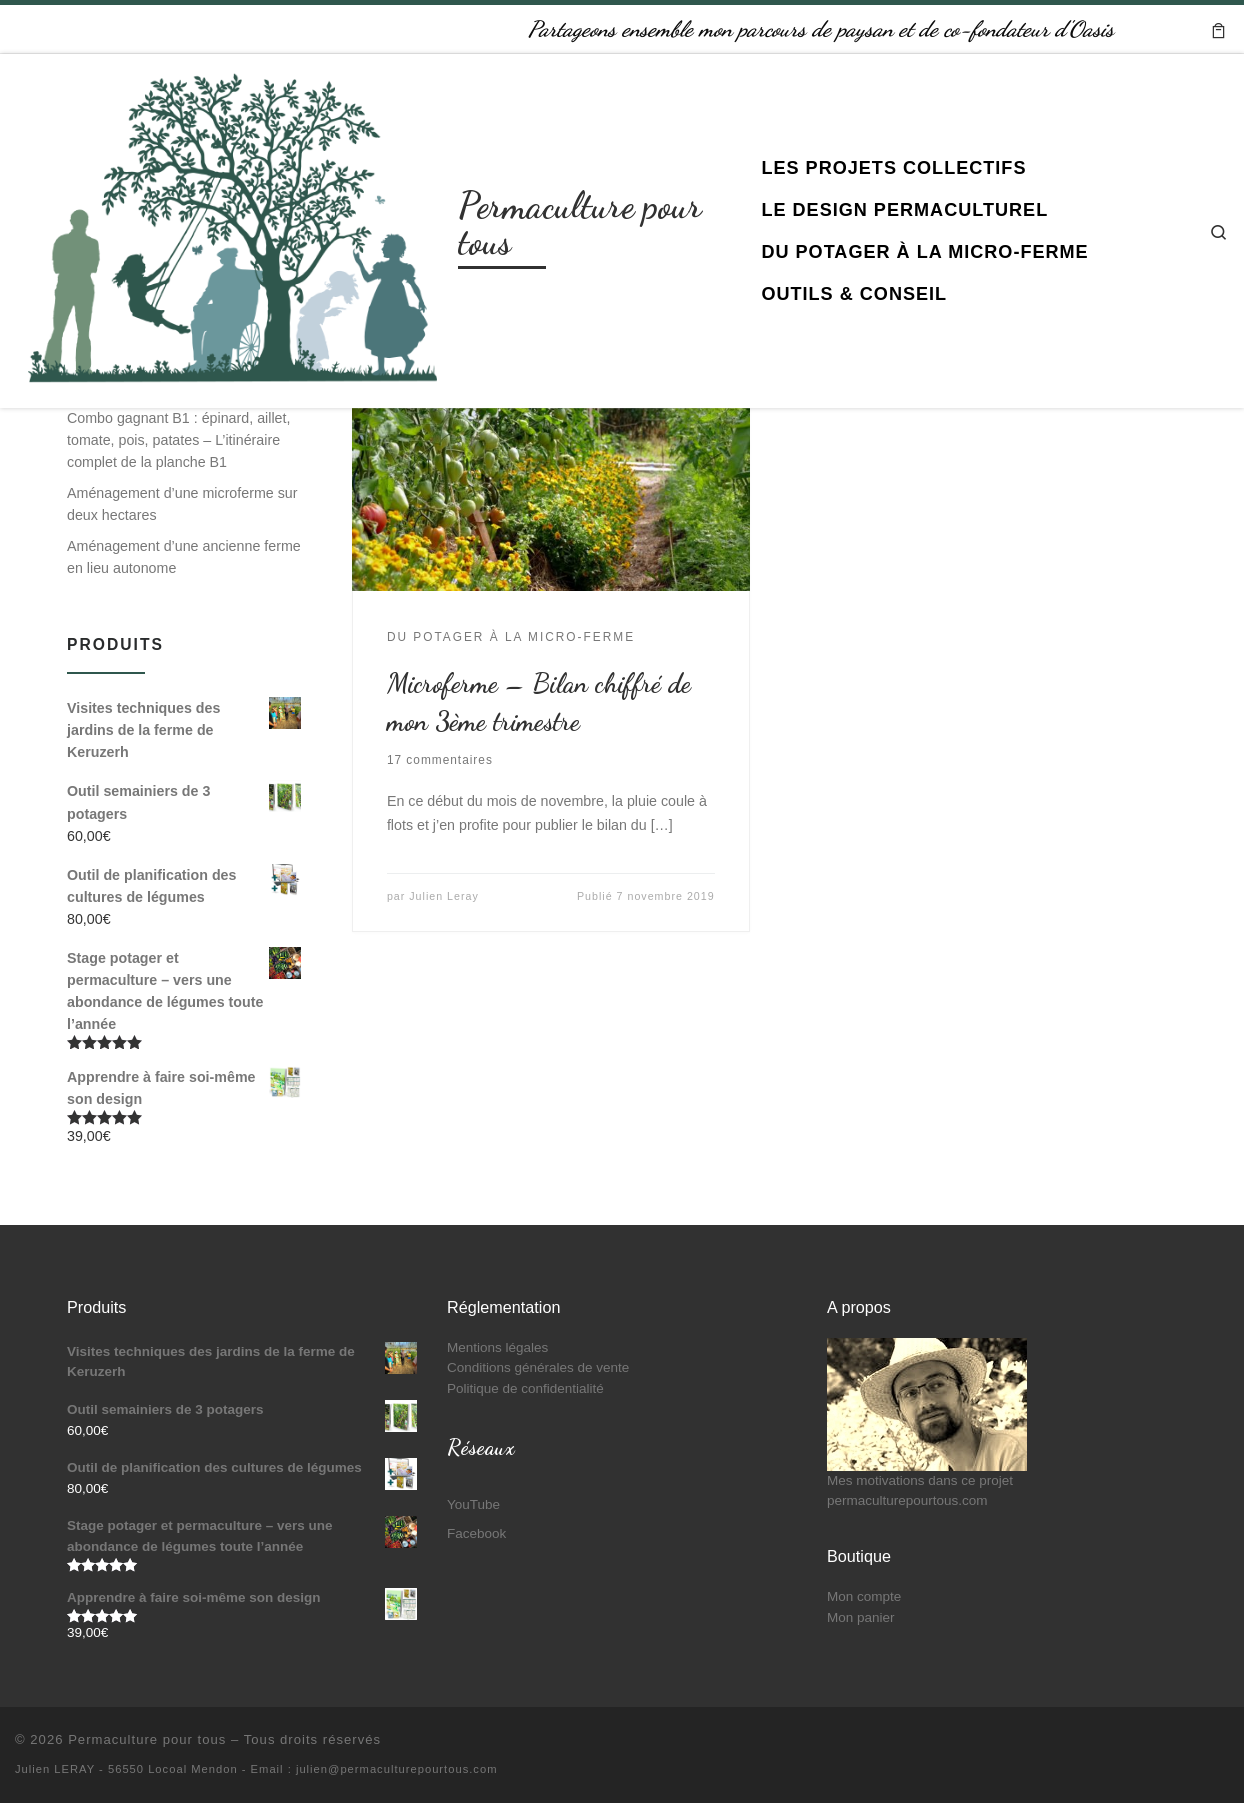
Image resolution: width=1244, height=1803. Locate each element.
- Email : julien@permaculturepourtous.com (370, 1769)
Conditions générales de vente (538, 1367)
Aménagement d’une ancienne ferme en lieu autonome (184, 557)
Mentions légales (497, 1347)
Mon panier (861, 1617)
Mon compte (864, 1596)
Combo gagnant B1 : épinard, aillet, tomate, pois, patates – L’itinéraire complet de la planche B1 (178, 440)
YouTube (473, 1504)
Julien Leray (444, 896)
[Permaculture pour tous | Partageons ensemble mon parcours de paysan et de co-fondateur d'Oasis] (233, 225)
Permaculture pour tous (147, 1739)
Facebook (476, 1533)
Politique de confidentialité (525, 1388)
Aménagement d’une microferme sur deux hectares (182, 504)
